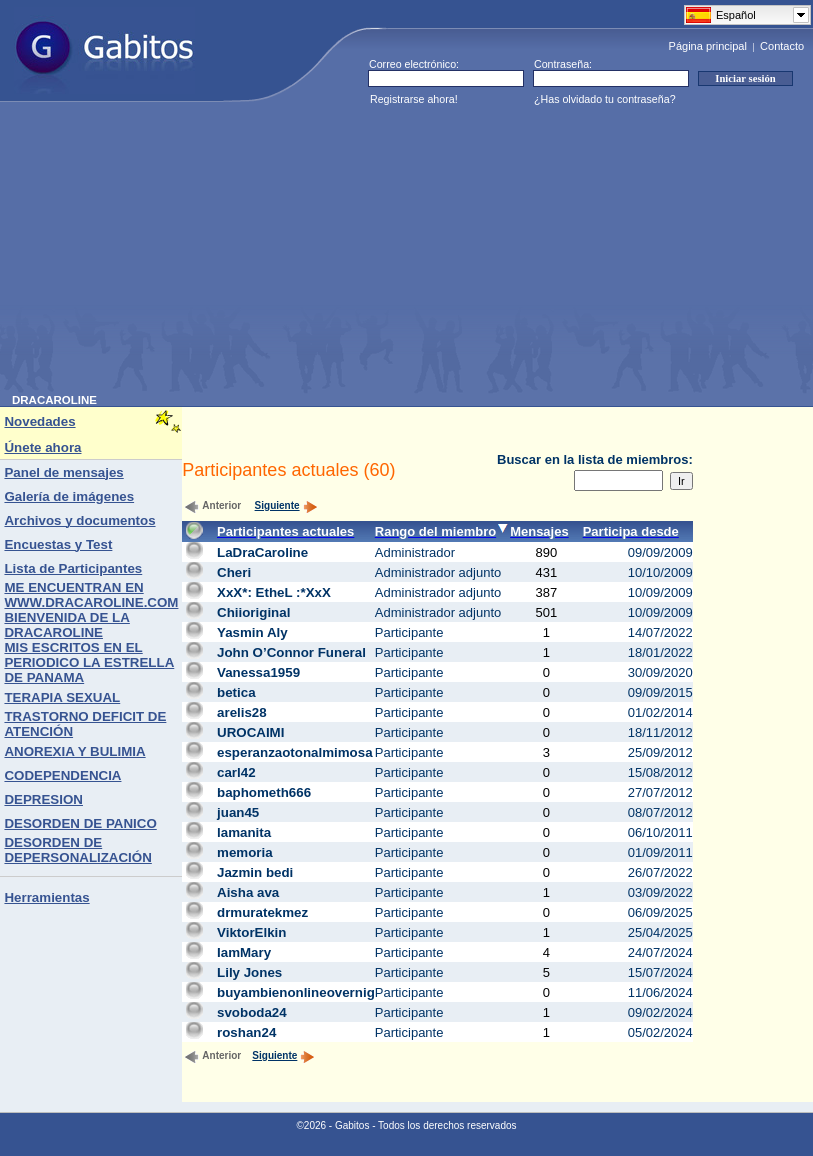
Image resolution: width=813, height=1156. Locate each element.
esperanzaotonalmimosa (295, 752)
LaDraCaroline (262, 552)
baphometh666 (264, 792)
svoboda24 (252, 1012)
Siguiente (286, 505)
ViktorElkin (251, 932)
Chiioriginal (253, 612)
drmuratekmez (262, 912)
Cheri (234, 572)
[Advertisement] (256, 254)
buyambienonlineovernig (296, 992)
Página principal (708, 46)
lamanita (244, 832)
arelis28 (242, 712)
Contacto (782, 46)
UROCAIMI (250, 732)
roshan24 (246, 1032)
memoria (245, 852)
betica (236, 692)
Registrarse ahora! (414, 99)
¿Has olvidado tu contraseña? (605, 99)
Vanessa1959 (258, 672)
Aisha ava (248, 892)
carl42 (236, 772)
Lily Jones (249, 972)
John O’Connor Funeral (291, 652)
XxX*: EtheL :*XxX (274, 592)
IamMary (244, 952)
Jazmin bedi (255, 872)
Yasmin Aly (252, 632)
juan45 (238, 812)
